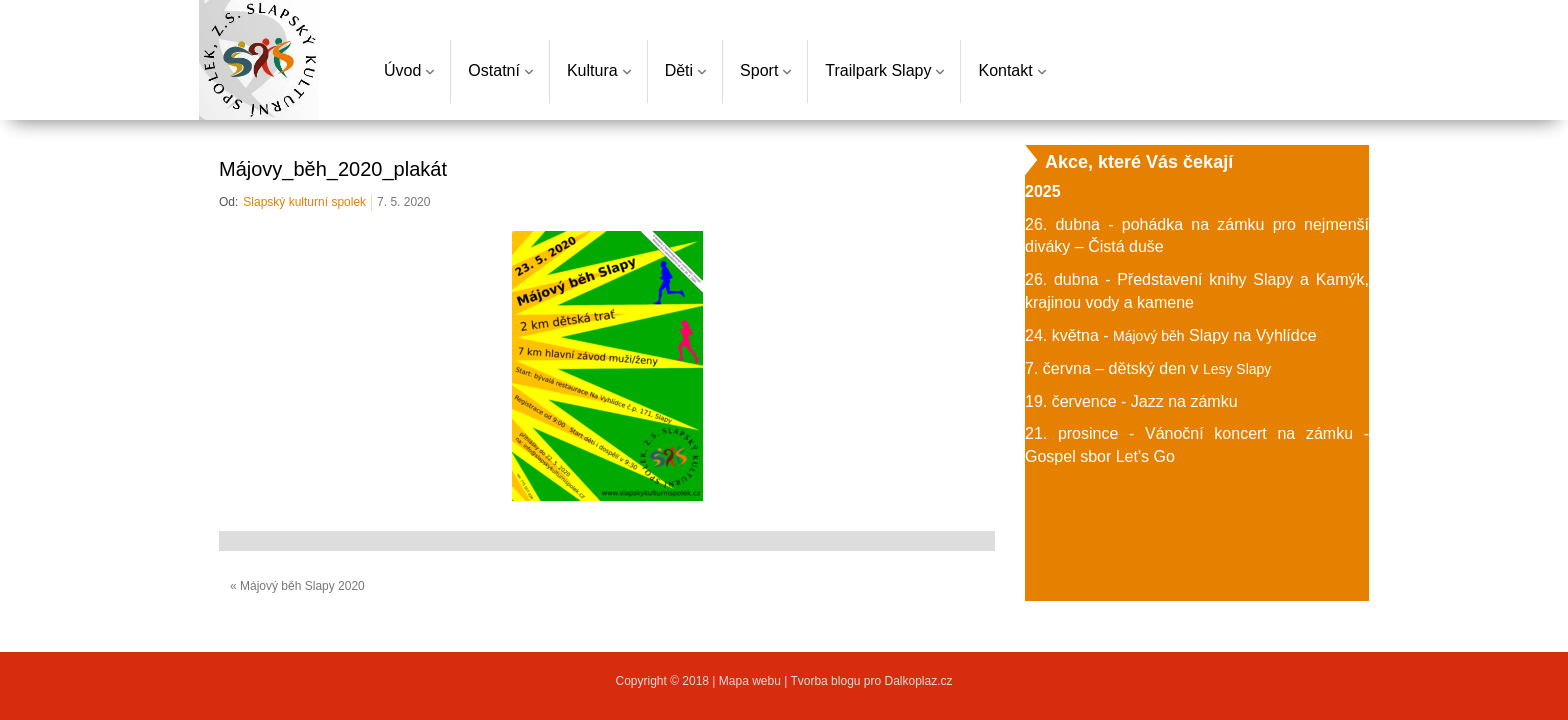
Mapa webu (751, 681)
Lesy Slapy (1237, 369)
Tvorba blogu (825, 681)
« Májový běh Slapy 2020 (297, 586)
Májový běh (1149, 336)
